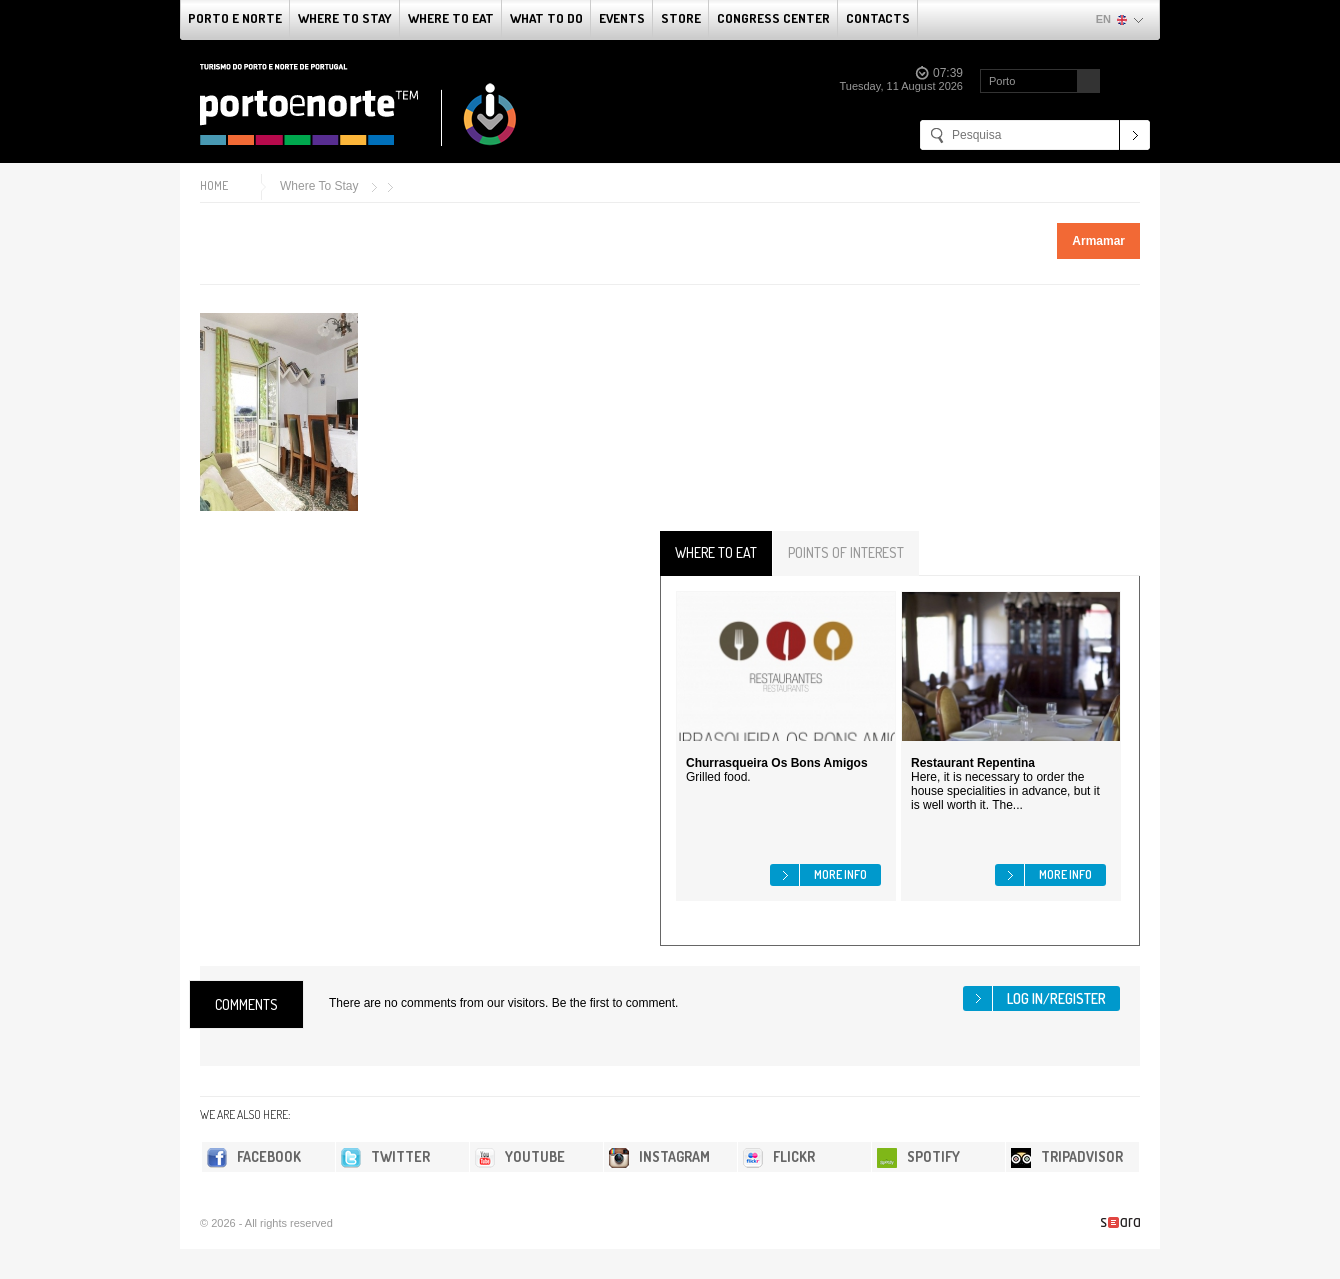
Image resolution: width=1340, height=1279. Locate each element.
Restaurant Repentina (973, 763)
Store (681, 18)
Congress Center (773, 18)
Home (214, 185)
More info (840, 874)
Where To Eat (451, 18)
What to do (546, 18)
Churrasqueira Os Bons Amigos (777, 763)
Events (622, 18)
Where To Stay (345, 18)
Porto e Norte (235, 18)
